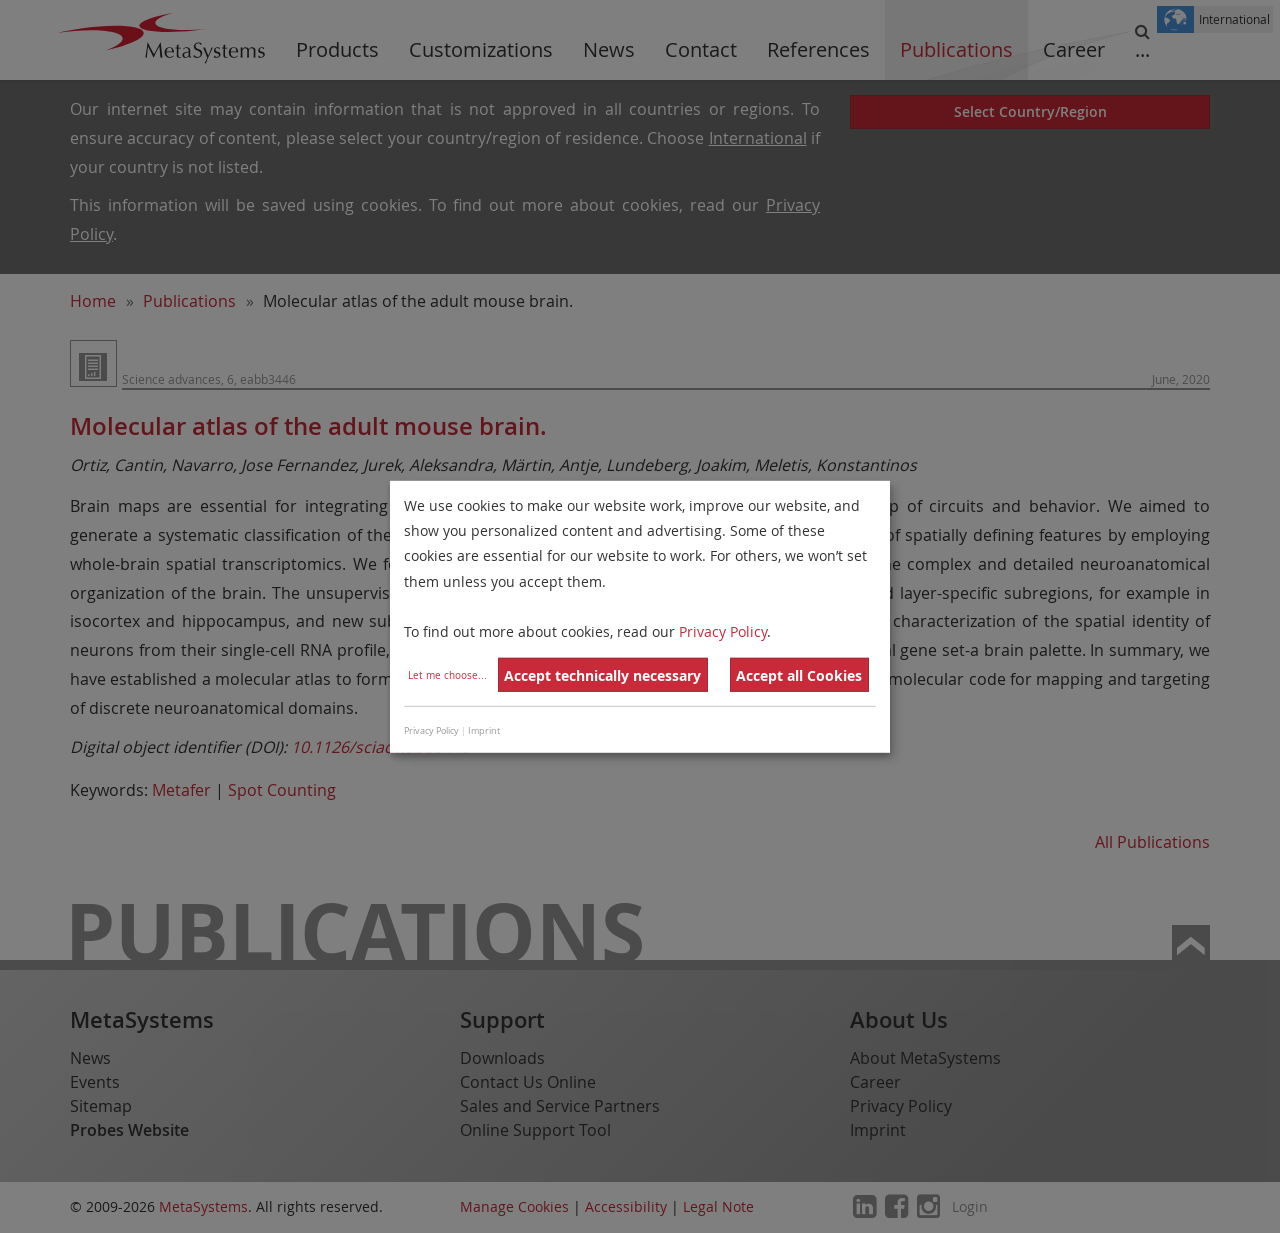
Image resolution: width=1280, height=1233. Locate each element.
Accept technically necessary (602, 675)
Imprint (484, 731)
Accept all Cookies (799, 675)
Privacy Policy (723, 631)
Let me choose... (447, 675)
